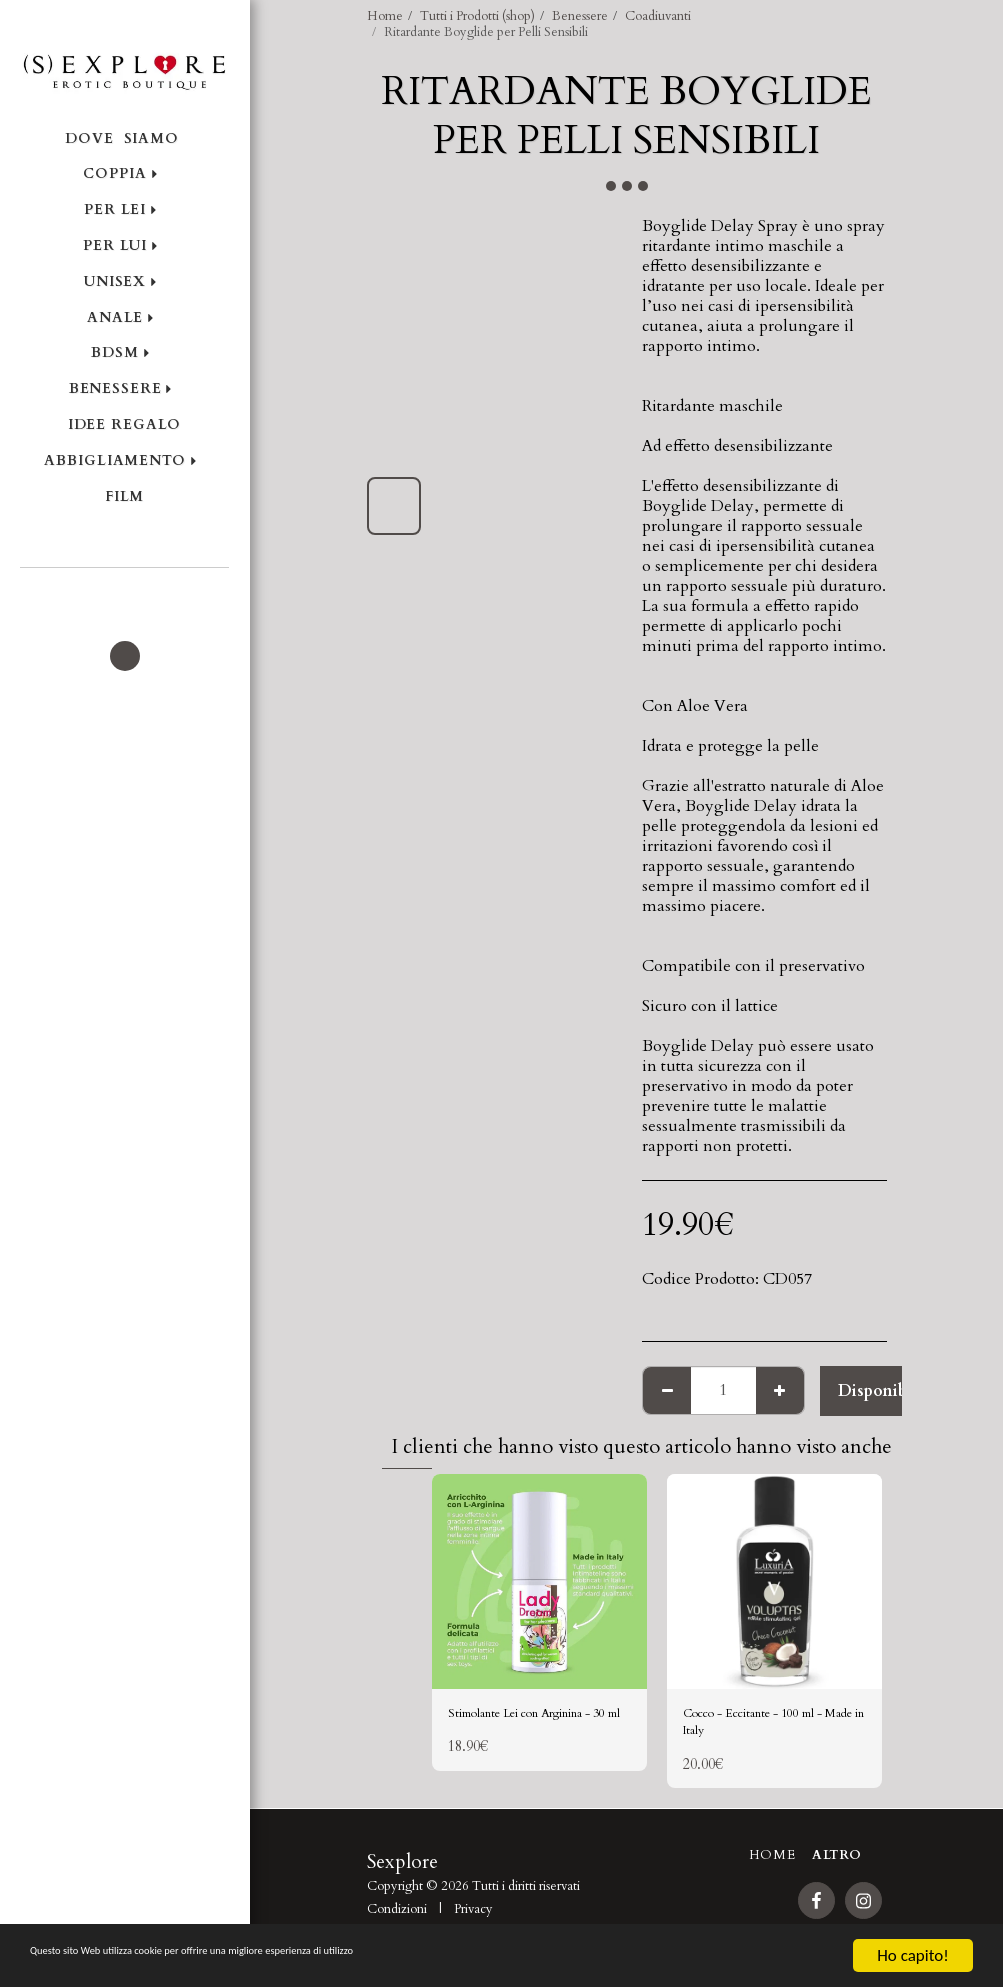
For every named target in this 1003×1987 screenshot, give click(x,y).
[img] (539, 1581)
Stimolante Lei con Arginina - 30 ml (515, 1729)
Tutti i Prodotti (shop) (477, 16)
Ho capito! (912, 1955)
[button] (124, 595)
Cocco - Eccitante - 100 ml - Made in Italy (765, 1729)
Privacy (473, 1921)
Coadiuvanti (658, 16)
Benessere (580, 16)
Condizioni (397, 1921)
